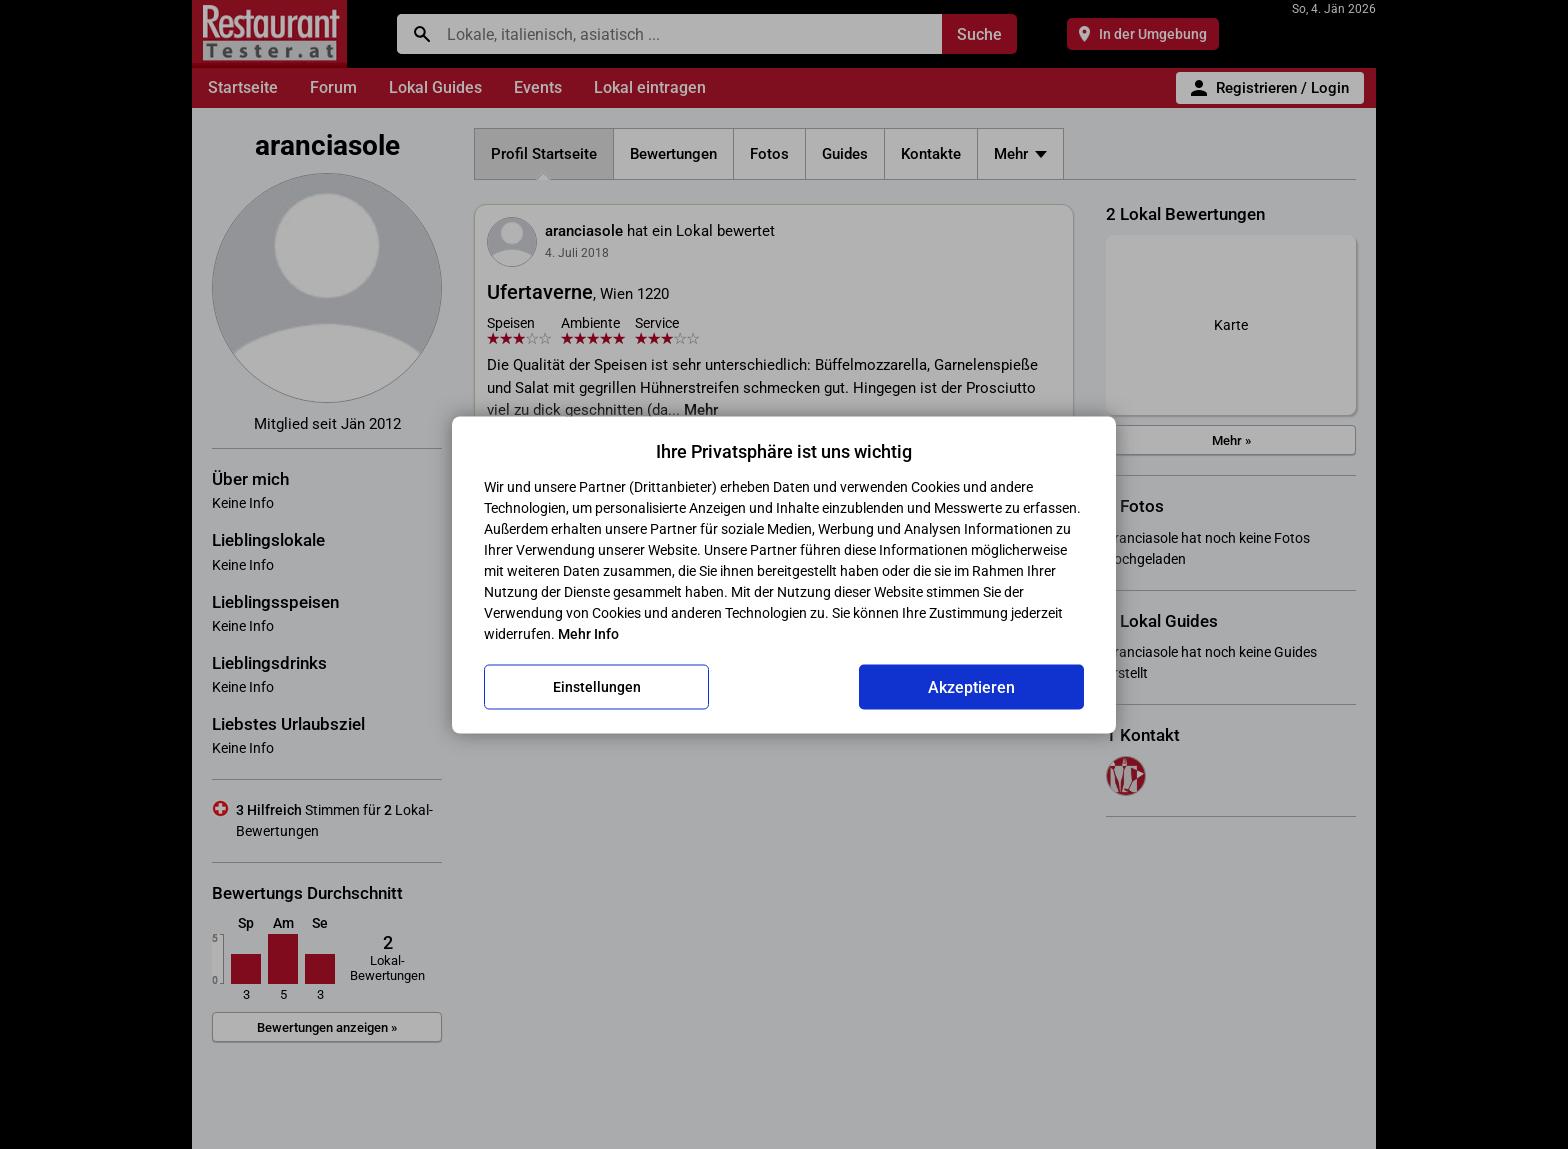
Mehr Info (588, 633)
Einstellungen (597, 687)
